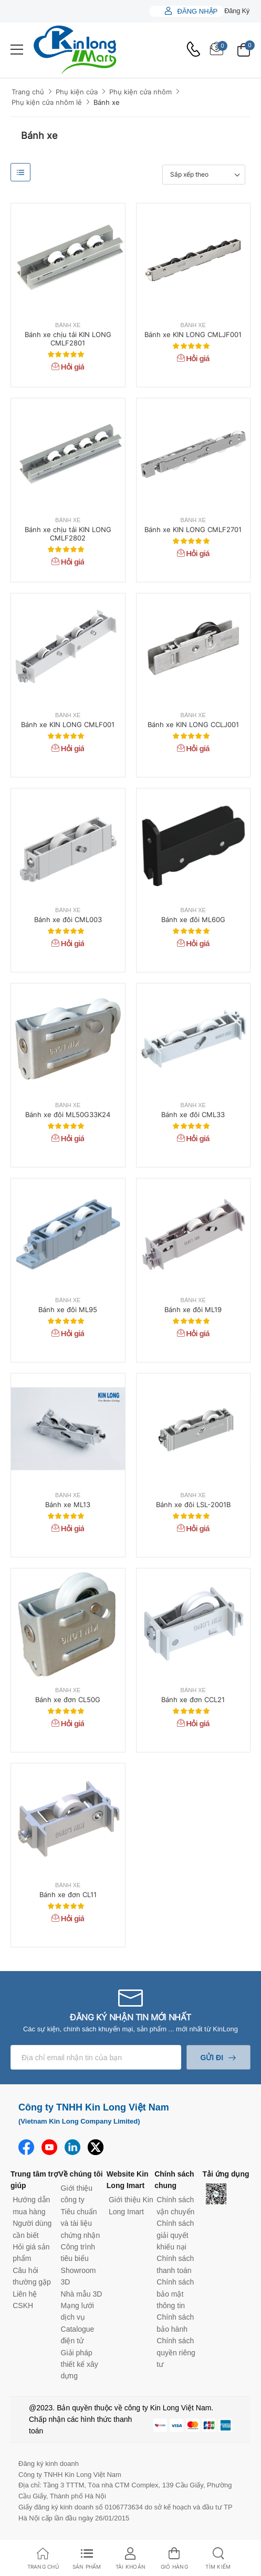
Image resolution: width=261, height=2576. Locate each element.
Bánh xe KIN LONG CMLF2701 (193, 529)
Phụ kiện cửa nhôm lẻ (47, 102)
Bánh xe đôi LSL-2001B (193, 1504)
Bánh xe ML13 (67, 1504)
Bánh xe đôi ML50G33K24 (67, 1114)
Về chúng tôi (80, 2174)
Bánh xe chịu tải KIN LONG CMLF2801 (68, 338)
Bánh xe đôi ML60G (193, 919)
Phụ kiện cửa (77, 92)
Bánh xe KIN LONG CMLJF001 (193, 334)
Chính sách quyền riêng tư (175, 2352)
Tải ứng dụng (226, 2174)
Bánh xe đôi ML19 (193, 1309)
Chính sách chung (174, 2180)
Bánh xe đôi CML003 (68, 919)
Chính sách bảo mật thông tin (175, 2294)
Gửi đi (211, 2057)
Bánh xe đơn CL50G (67, 1699)
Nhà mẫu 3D (81, 2294)
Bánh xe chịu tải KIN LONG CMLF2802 (68, 533)
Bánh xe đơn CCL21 (193, 1699)
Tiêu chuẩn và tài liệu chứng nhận (80, 2223)
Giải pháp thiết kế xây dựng (79, 2364)
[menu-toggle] (17, 50)
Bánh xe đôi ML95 (67, 1309)
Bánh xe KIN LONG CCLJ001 (193, 724)
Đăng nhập (196, 11)
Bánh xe (106, 102)
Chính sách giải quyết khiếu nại (175, 2235)
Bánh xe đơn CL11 (68, 1894)
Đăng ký (236, 11)
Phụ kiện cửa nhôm (140, 92)
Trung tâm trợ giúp (34, 2180)
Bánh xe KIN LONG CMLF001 (67, 724)
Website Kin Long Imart (128, 2180)
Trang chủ (28, 92)
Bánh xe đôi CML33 (193, 1114)
